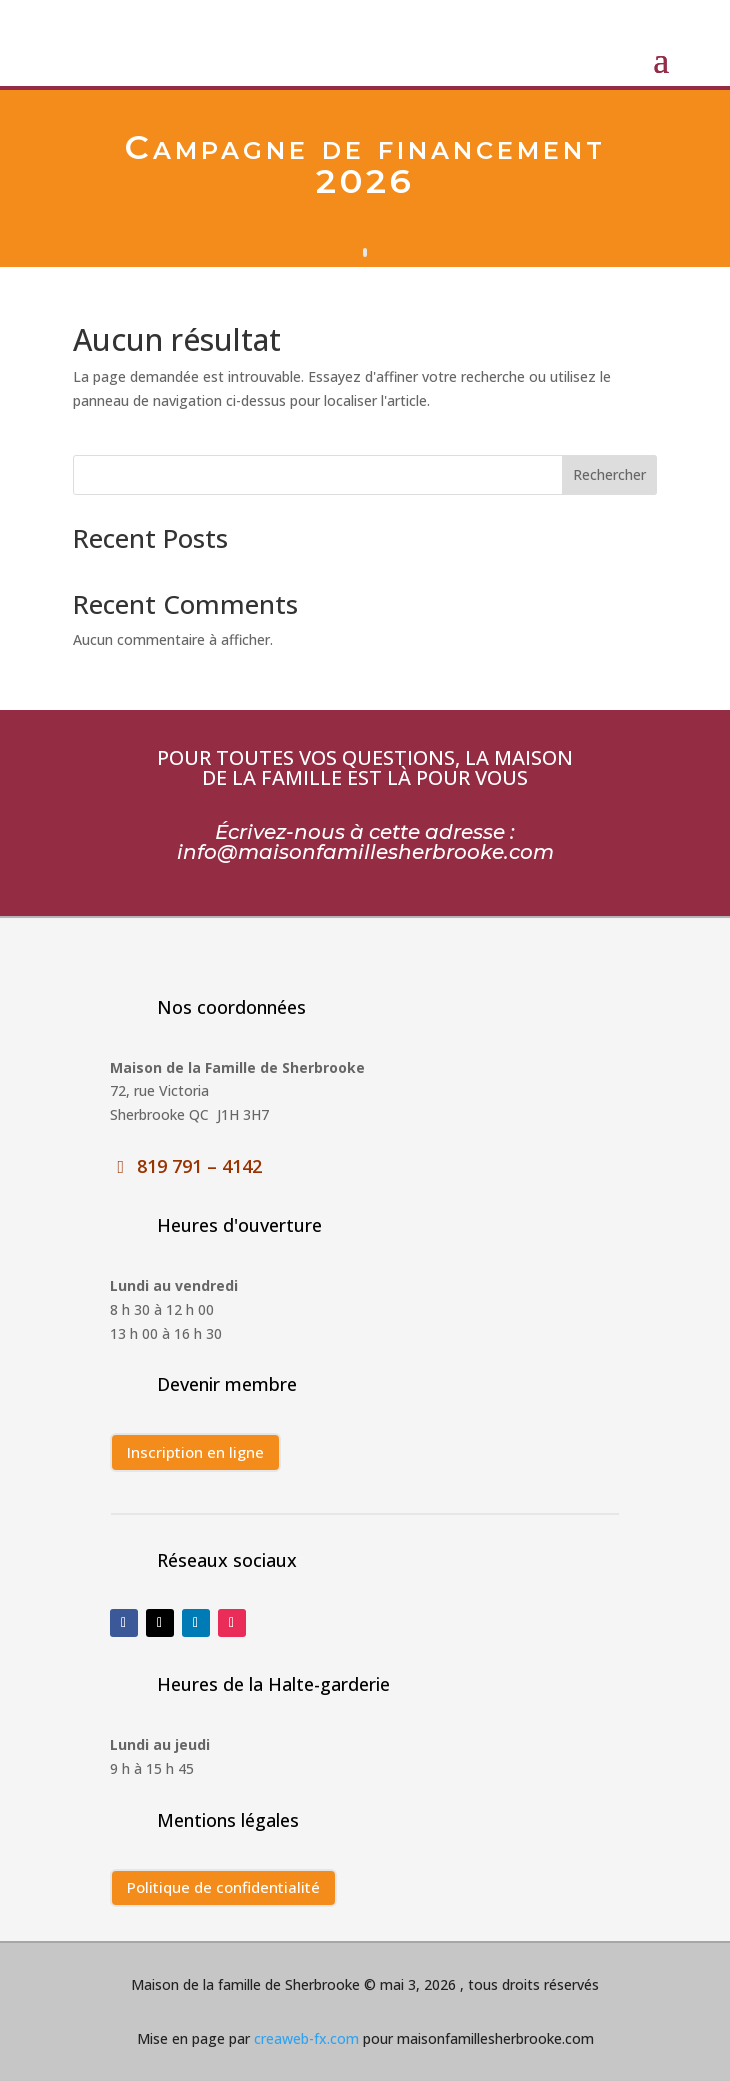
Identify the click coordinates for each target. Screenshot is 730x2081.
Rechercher (609, 474)
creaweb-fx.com (304, 2038)
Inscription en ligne (195, 1452)
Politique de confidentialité (223, 1887)
